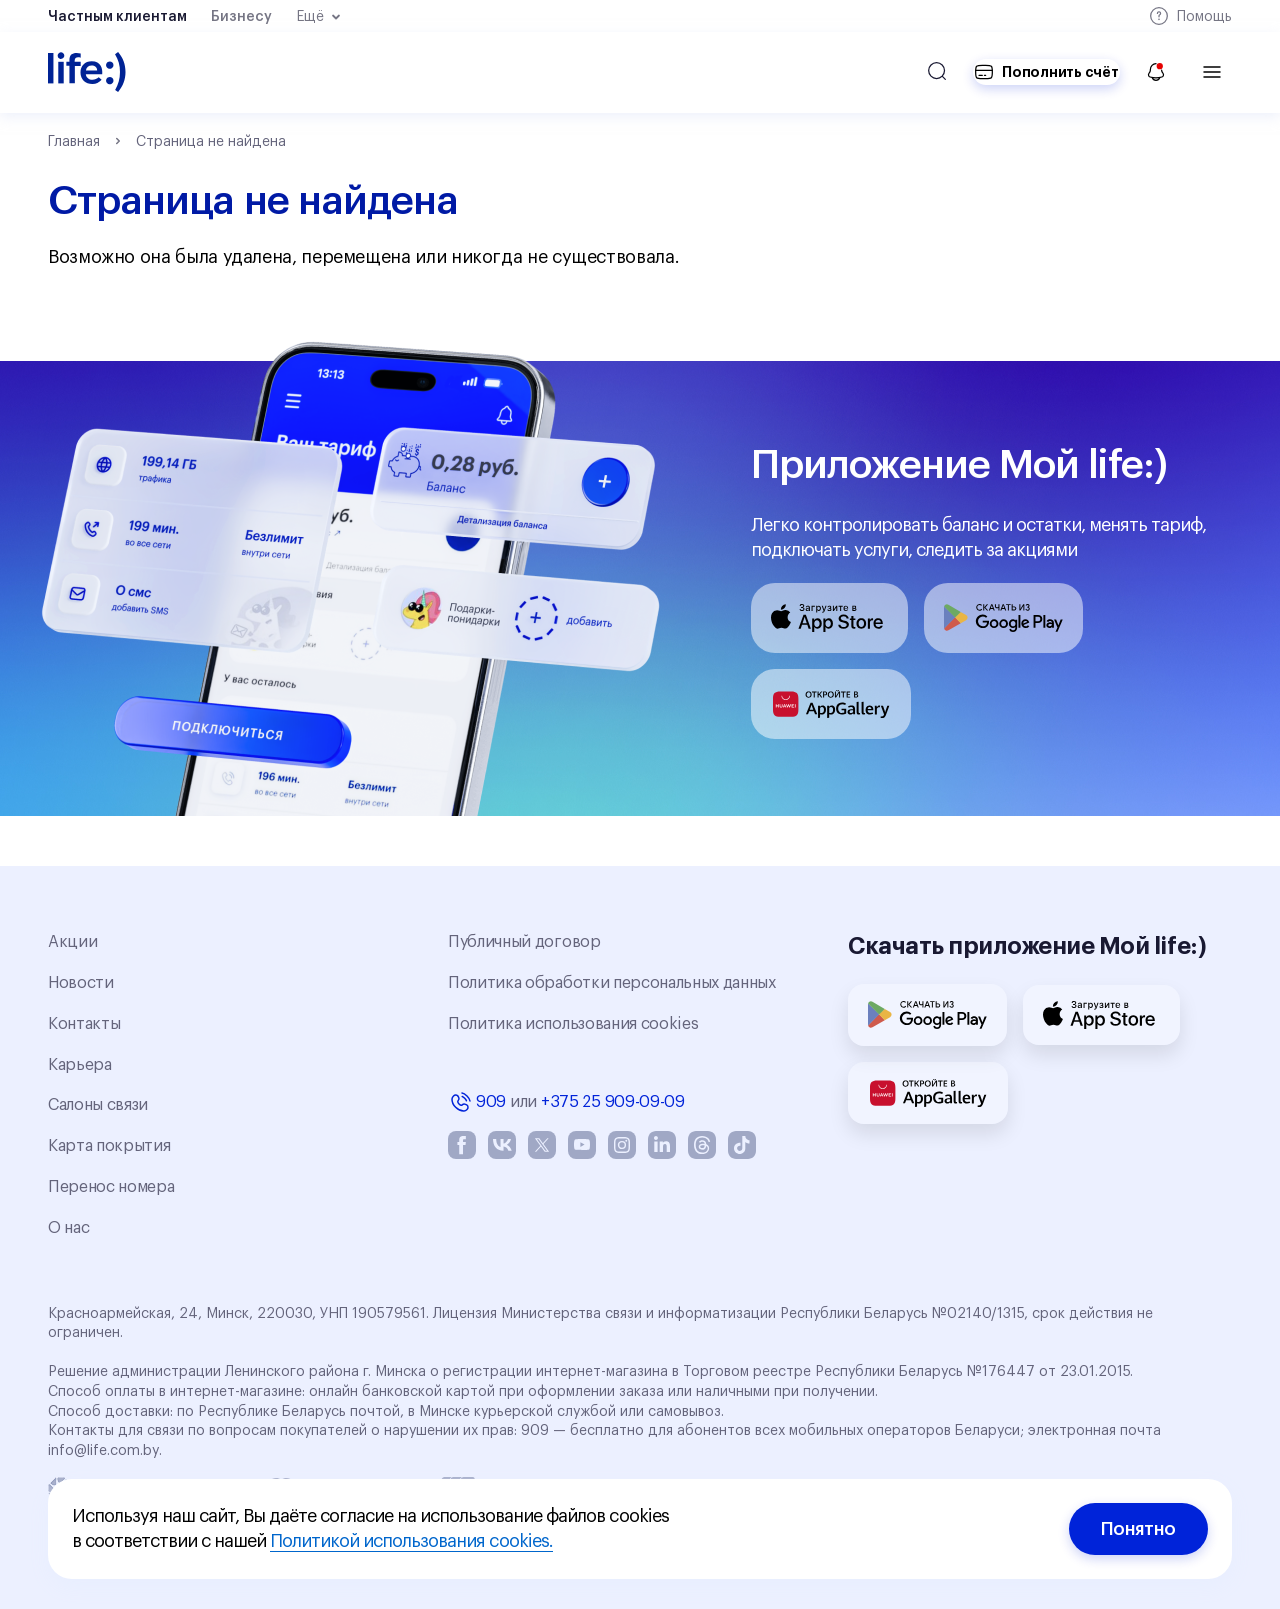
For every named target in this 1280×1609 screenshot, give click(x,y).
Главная (74, 142)
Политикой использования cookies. (411, 1541)
